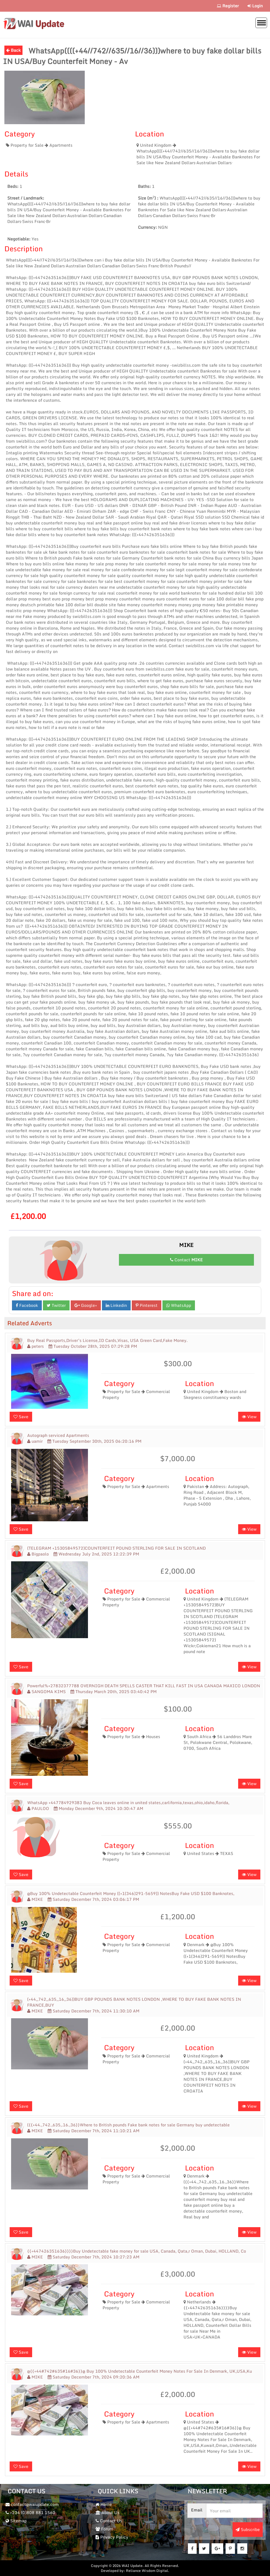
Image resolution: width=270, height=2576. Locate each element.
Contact (186, 1259)
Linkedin (116, 1305)
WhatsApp (178, 1305)
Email (196, 2510)
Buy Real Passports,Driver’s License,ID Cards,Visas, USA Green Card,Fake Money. (107, 1340)
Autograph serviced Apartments (58, 1435)
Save (20, 1416)
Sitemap (16, 2520)
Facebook (27, 1305)
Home (104, 2504)
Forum (104, 2528)
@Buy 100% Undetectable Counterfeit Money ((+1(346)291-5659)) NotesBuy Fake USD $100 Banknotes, (130, 1893)
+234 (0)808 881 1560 (30, 2512)
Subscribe (248, 2529)
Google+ (86, 1305)
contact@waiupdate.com (32, 2504)
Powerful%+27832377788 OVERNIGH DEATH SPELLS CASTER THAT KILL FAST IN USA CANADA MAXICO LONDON (143, 1686)
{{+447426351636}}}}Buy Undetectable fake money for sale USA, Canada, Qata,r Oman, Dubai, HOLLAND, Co (136, 2251)
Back (13, 50)
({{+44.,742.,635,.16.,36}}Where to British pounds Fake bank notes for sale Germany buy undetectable (128, 2125)
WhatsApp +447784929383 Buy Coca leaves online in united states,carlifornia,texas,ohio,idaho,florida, (128, 1803)
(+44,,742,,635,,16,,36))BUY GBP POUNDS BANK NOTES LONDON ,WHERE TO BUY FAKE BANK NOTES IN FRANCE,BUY (134, 2002)
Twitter (56, 1305)
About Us (108, 2512)
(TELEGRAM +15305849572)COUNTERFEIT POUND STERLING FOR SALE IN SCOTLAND (116, 1548)
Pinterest (147, 1305)
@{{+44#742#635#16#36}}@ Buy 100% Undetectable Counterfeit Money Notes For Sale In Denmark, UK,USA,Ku (139, 2371)
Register (228, 5)
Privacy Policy (112, 2537)
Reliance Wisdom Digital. (147, 2570)
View (249, 1416)
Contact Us (109, 2520)
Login (255, 5)
